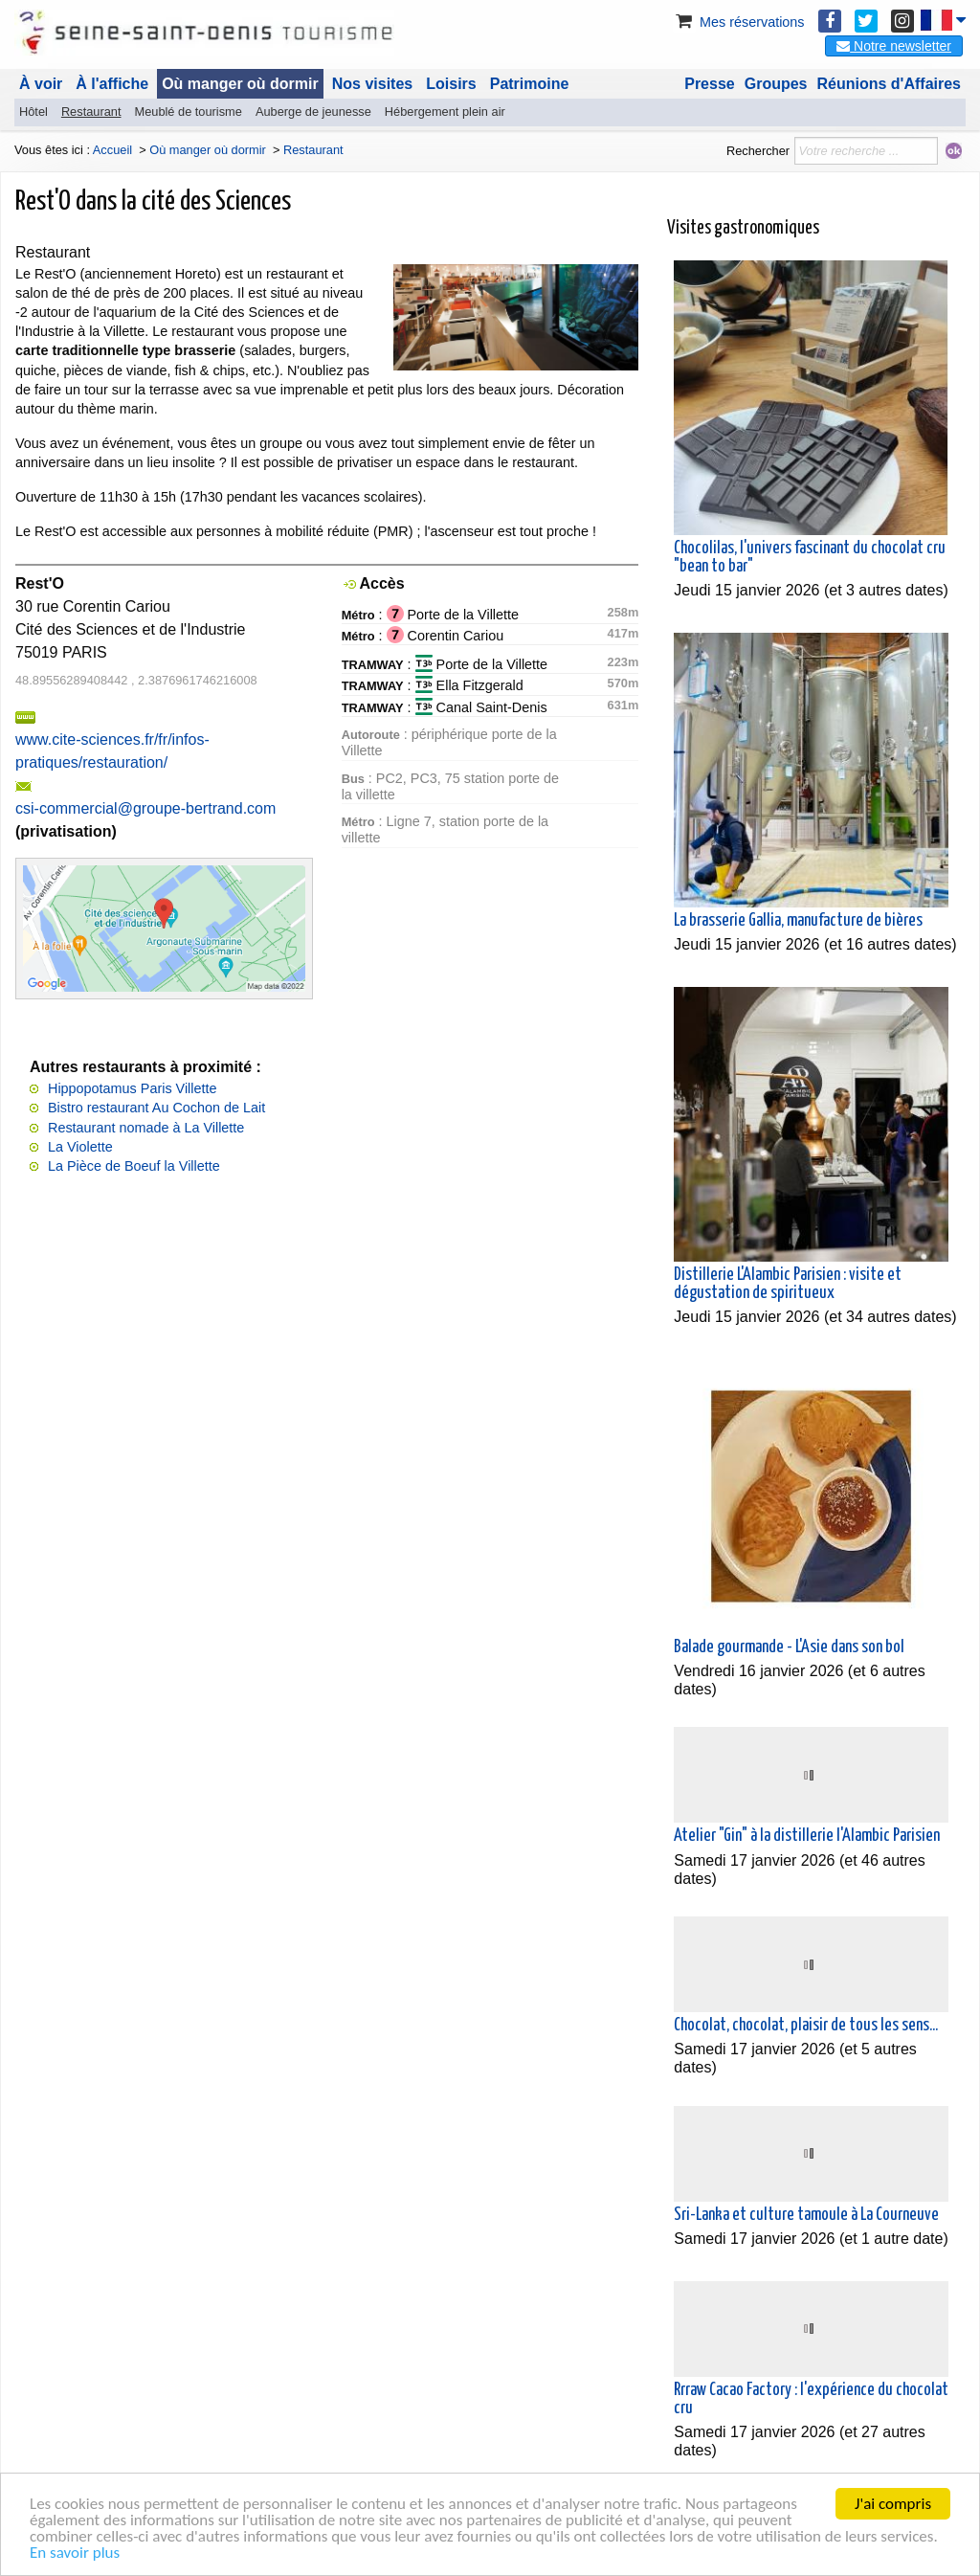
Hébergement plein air (445, 111)
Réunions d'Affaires (889, 84)
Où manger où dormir (240, 84)
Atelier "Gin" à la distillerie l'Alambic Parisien (807, 1836)
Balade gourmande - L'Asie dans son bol (789, 1647)
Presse (709, 84)
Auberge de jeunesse (313, 111)
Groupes (776, 84)
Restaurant (91, 111)
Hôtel (33, 111)
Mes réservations (739, 22)
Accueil (112, 150)
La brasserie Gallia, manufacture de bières (798, 921)
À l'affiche (112, 84)
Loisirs (451, 84)
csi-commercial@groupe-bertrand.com (145, 808)
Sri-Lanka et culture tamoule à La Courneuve (806, 2215)
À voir (40, 84)
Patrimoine (529, 84)
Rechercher (758, 151)
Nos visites (372, 84)
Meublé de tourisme (187, 111)
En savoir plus (75, 2553)
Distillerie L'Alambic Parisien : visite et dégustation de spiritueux (788, 1284)
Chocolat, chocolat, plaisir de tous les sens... (806, 2025)
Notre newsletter (893, 46)
